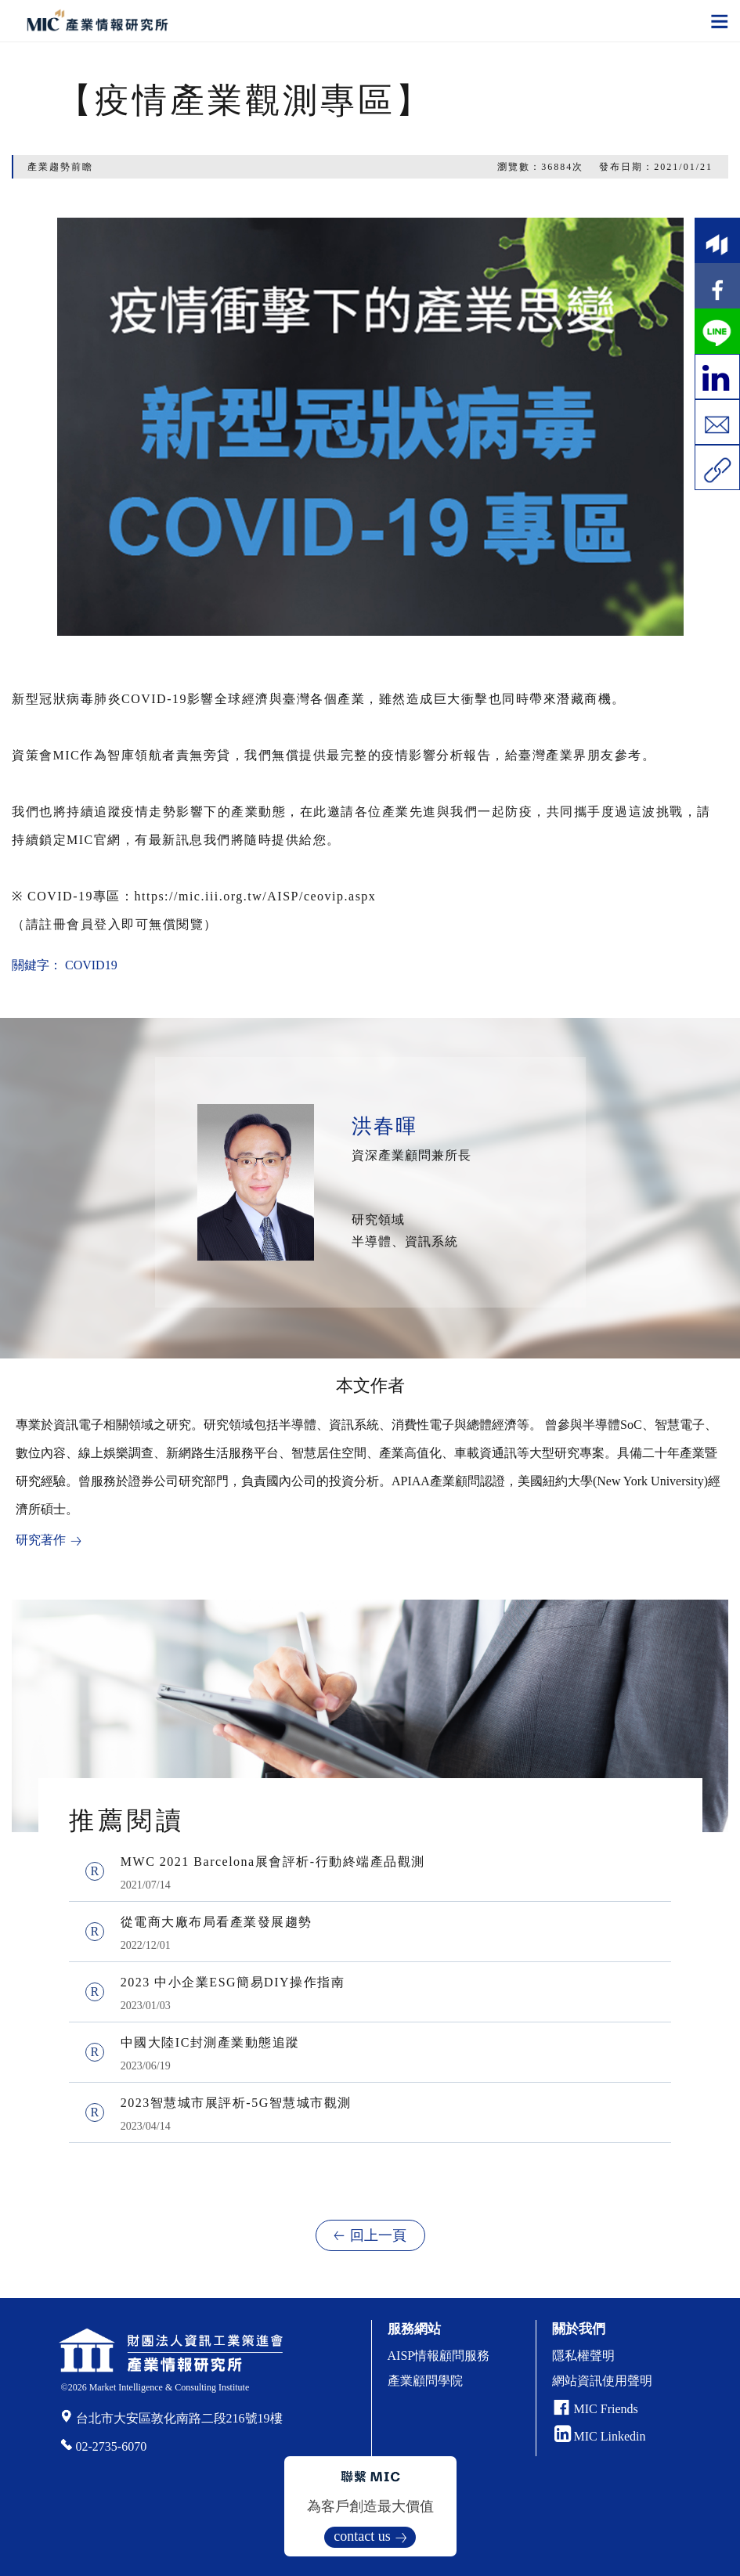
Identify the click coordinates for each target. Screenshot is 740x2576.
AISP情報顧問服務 (439, 2355)
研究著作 (41, 1539)
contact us (362, 2536)
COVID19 (91, 965)
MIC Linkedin (600, 2436)
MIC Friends (606, 2408)
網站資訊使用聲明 (602, 2380)
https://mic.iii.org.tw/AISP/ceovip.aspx (256, 896)
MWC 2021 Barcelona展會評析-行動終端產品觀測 (273, 1861)
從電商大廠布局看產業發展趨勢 (216, 1921)
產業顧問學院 (425, 2380)
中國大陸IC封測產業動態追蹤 (210, 2042)
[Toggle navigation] (719, 20)
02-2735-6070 (111, 2446)
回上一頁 (378, 2235)
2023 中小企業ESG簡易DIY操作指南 (233, 1982)
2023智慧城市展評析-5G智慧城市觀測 (236, 2102)
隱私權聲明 (583, 2355)
